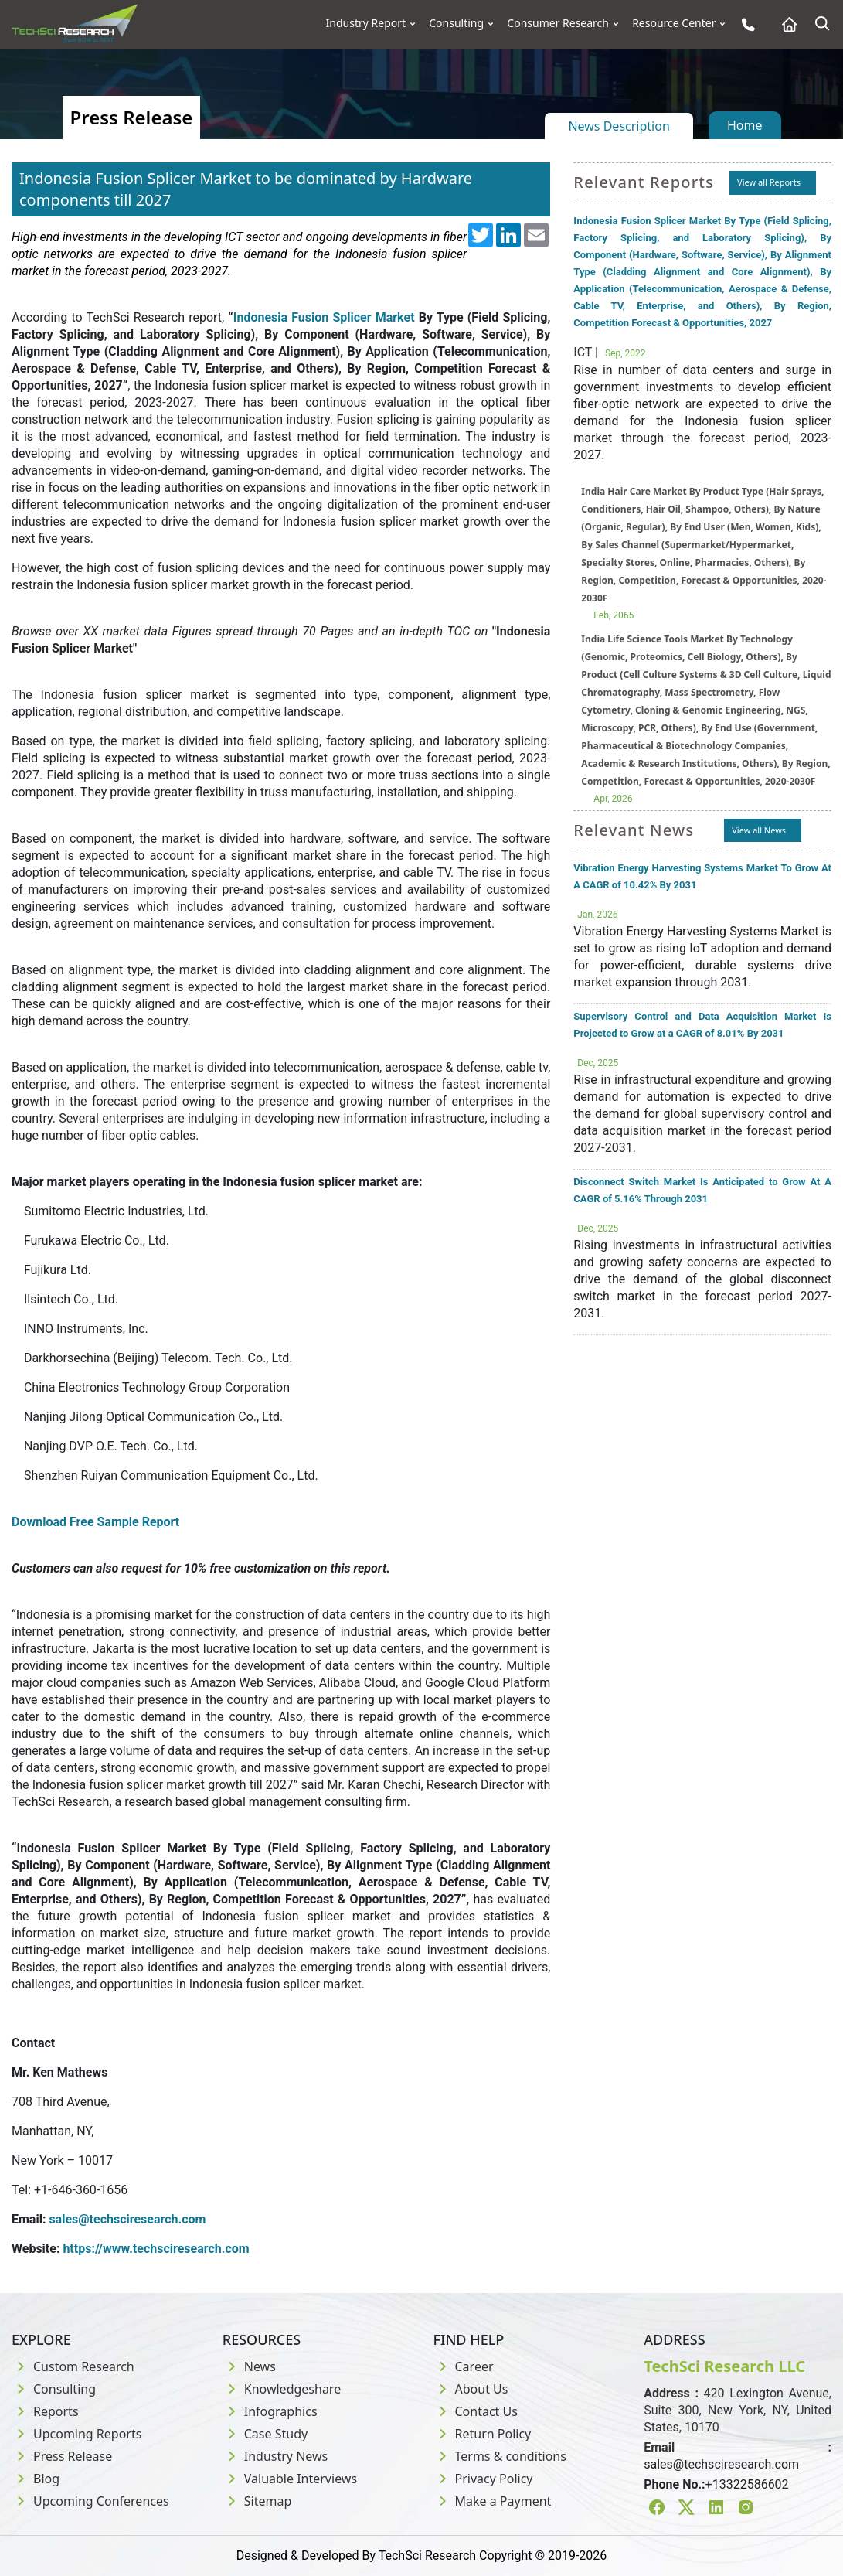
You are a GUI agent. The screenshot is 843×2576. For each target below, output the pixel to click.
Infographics (270, 2411)
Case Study (265, 2433)
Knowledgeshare (282, 2388)
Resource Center (674, 23)
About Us (470, 2388)
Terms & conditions (499, 2456)
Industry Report (366, 23)
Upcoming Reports (76, 2433)
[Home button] (785, 24)
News (249, 2366)
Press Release (62, 2456)
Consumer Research (558, 23)
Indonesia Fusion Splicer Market (324, 317)
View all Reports (769, 182)
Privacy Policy (483, 2478)
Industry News (275, 2456)
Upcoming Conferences (90, 2501)
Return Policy (482, 2433)
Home (745, 125)
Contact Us (475, 2411)
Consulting (456, 23)
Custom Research (73, 2366)
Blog (35, 2478)
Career (463, 2366)
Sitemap (257, 2501)
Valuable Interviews (290, 2478)
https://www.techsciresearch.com (156, 2248)
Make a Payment (492, 2501)
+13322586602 (747, 2484)
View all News (759, 830)
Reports (45, 2411)
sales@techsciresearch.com (127, 2219)
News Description (618, 126)
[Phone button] (744, 24)
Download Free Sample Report (95, 1522)
